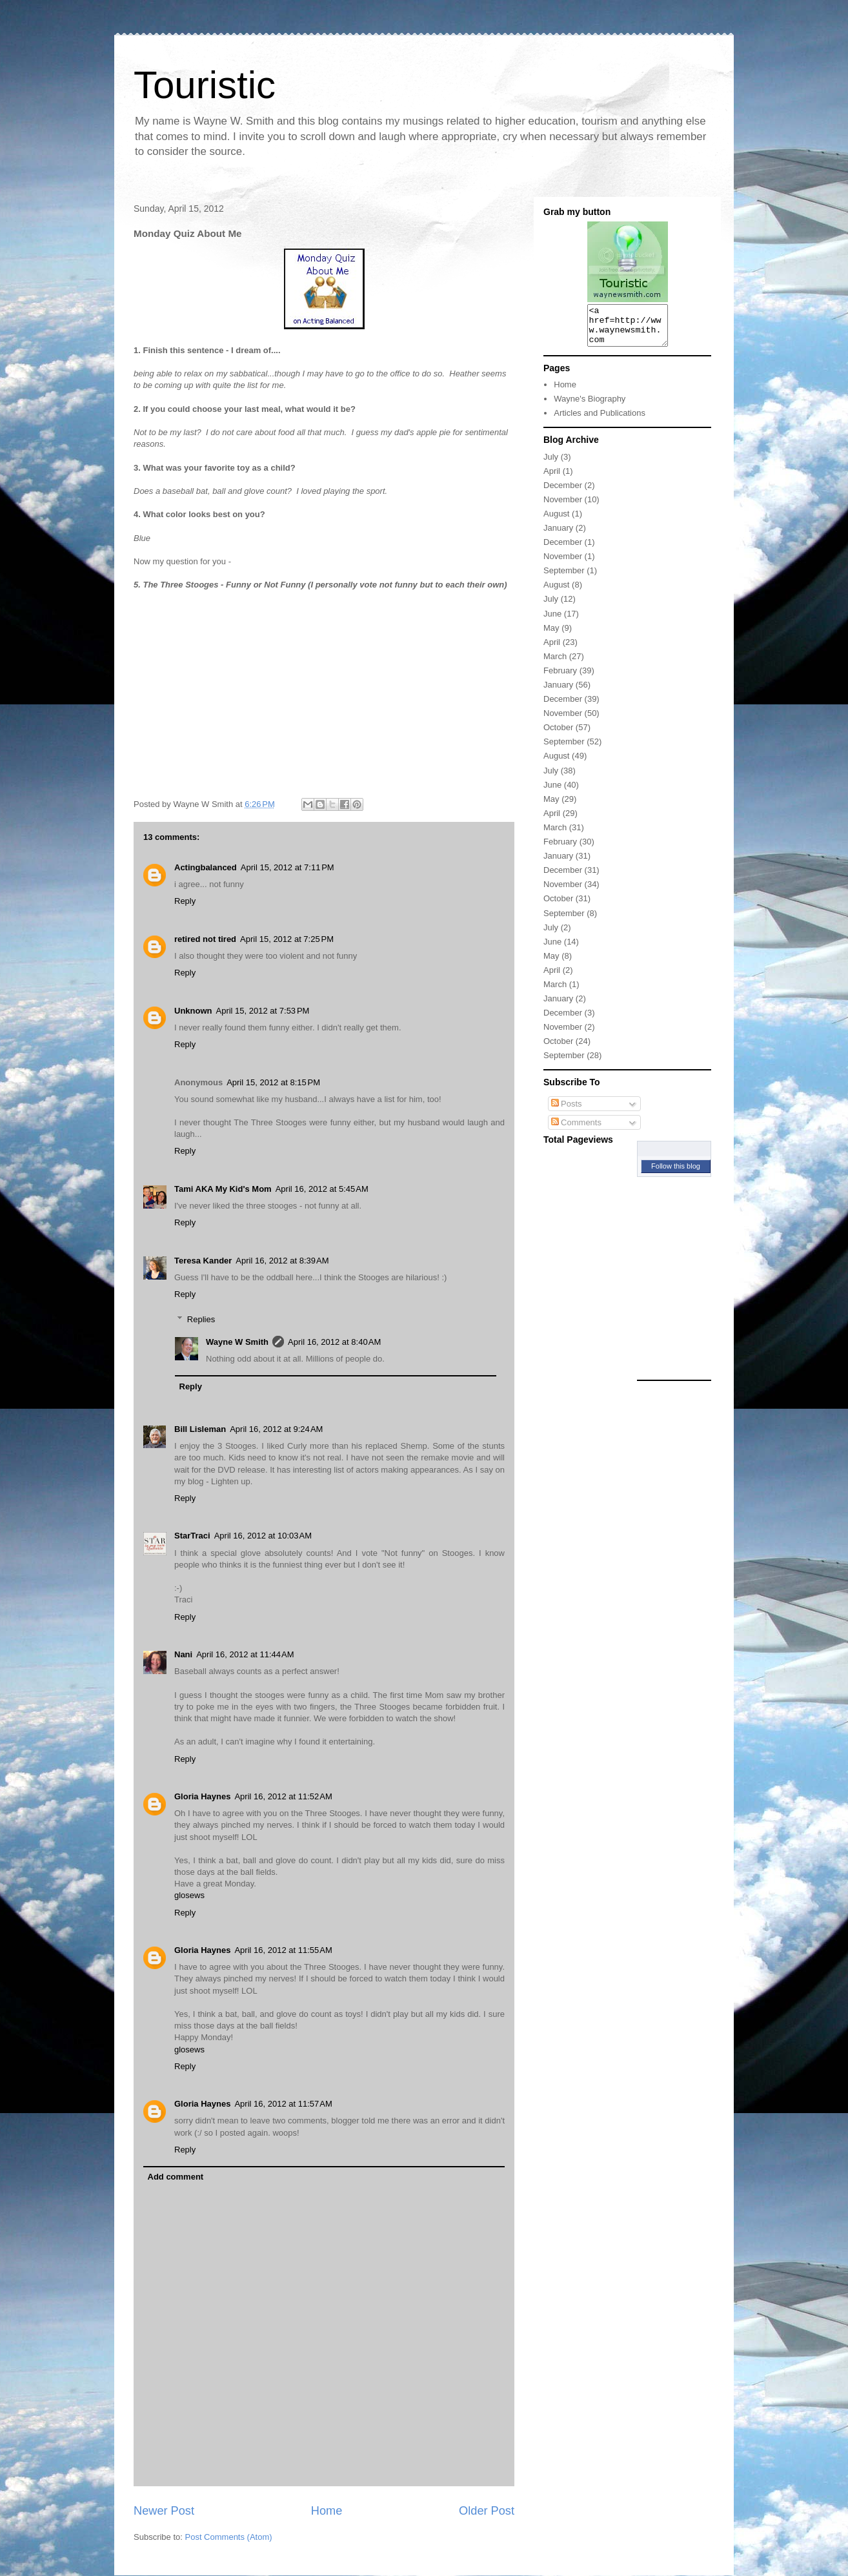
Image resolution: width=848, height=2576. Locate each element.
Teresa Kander (203, 1260)
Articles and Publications (599, 420)
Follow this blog (675, 1174)
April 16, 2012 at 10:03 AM (263, 1535)
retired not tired (205, 939)
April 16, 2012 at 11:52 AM (283, 1796)
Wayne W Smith (237, 1342)
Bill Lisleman (200, 1429)
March (555, 664)
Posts (566, 1111)
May (551, 635)
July (550, 464)
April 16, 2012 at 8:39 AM (282, 1260)
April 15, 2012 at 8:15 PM (273, 1082)
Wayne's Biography (589, 406)
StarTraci (192, 1535)
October (558, 735)
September (564, 578)
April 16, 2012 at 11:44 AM (245, 1654)
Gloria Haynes (202, 1796)
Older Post (486, 2510)
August (556, 521)
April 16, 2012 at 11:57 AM (283, 2104)
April (551, 479)
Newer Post (164, 2510)
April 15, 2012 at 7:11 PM (287, 867)
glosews (189, 1895)
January (558, 535)
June (552, 621)
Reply (185, 901)
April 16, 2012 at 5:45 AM (322, 1189)
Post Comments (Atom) (228, 2537)
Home (327, 2510)
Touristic (205, 85)
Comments (576, 1130)
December (562, 493)
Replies (201, 1319)
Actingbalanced (205, 867)
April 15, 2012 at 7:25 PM (287, 939)
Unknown (193, 1011)
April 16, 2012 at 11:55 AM (283, 1950)
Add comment (176, 2177)
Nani (183, 1654)
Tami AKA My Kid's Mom (223, 1189)
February (560, 678)
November (562, 507)
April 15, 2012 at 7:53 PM (263, 1011)
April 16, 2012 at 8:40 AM (334, 1342)
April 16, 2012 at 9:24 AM (276, 1429)
